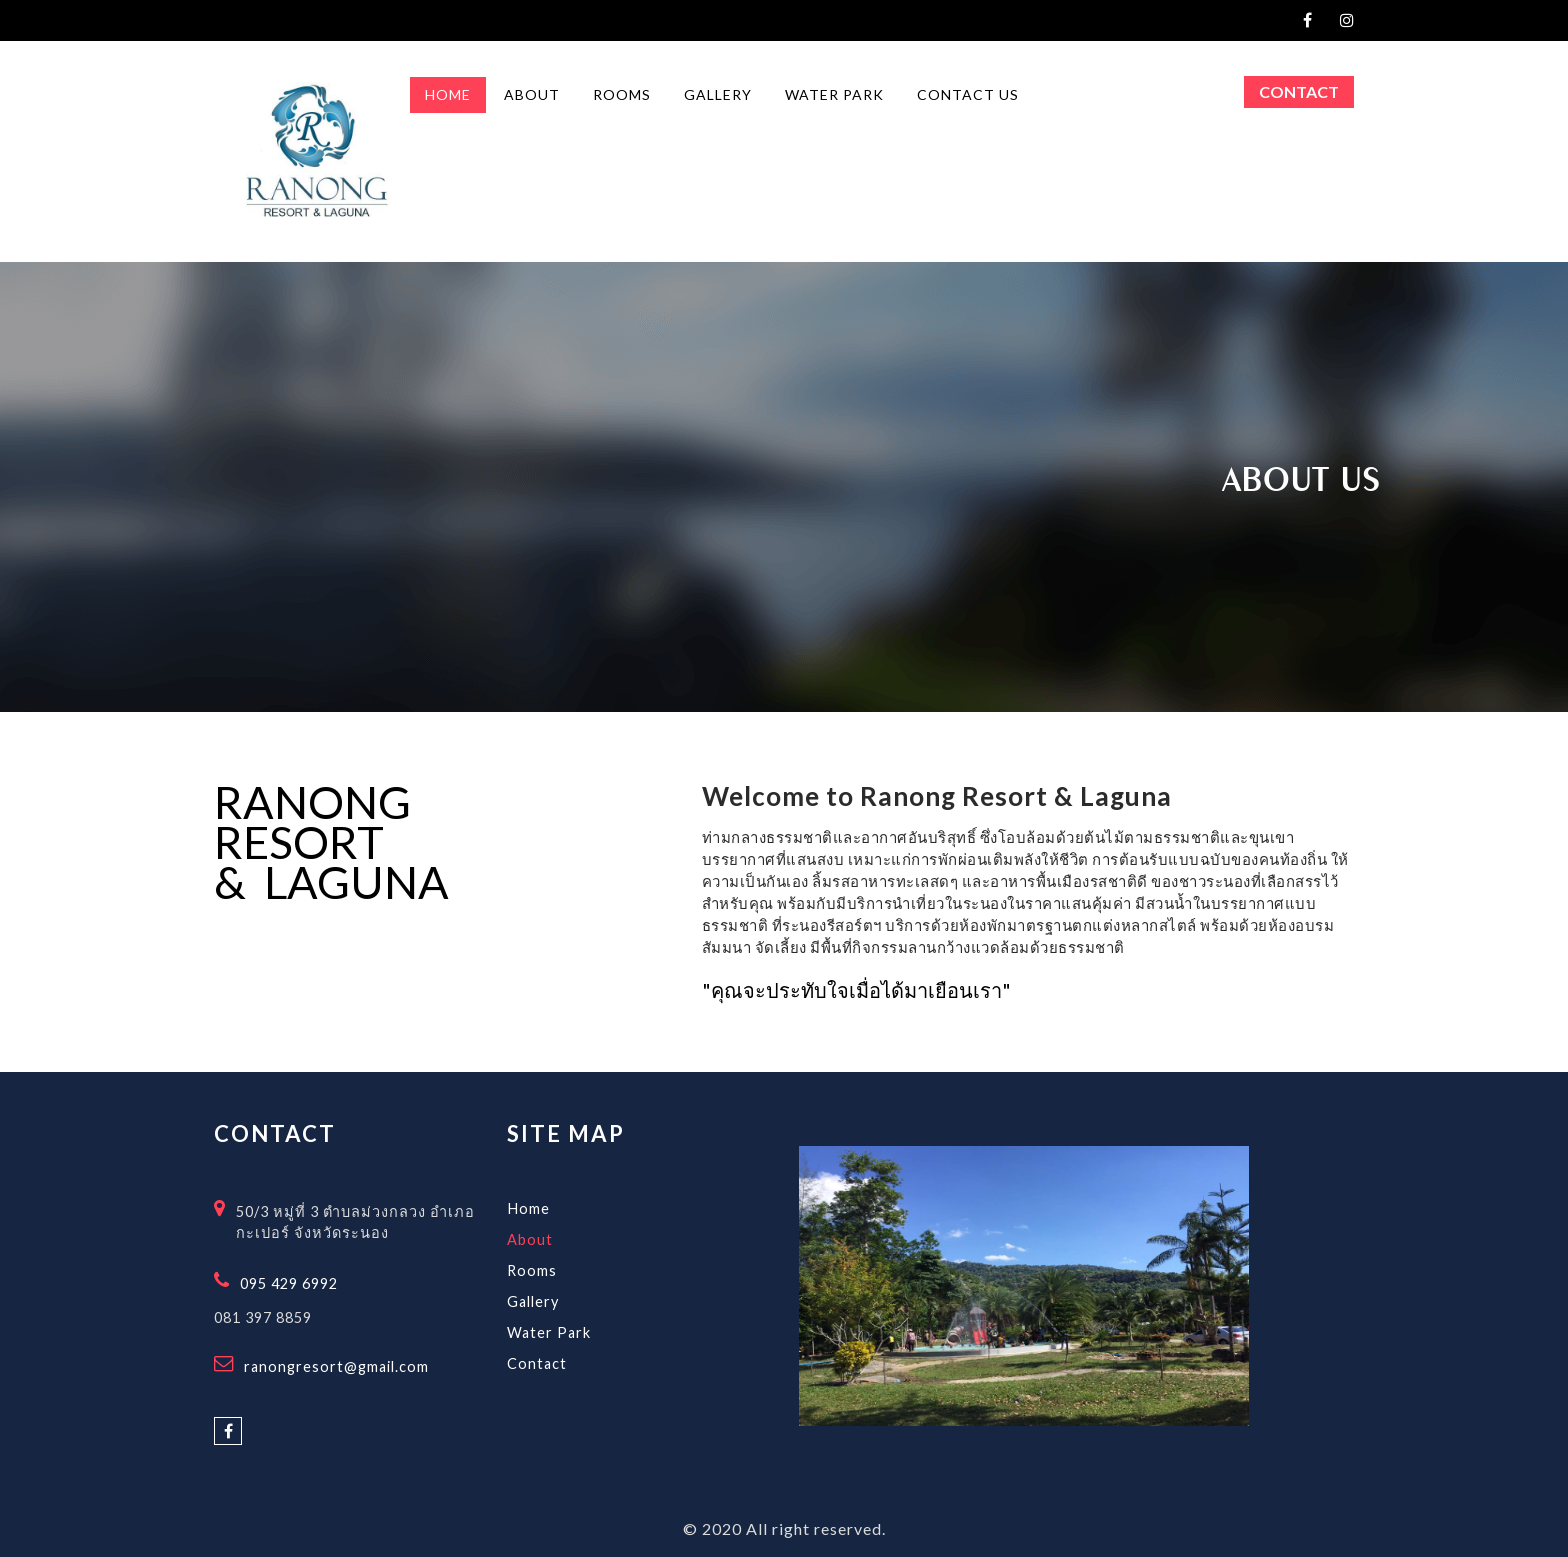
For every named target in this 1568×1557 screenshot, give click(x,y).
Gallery (533, 1301)
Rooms (532, 1270)
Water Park (549, 1332)
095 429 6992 (289, 1283)
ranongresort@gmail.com (336, 1366)
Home (528, 1208)
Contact (1299, 91)
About (530, 1239)
